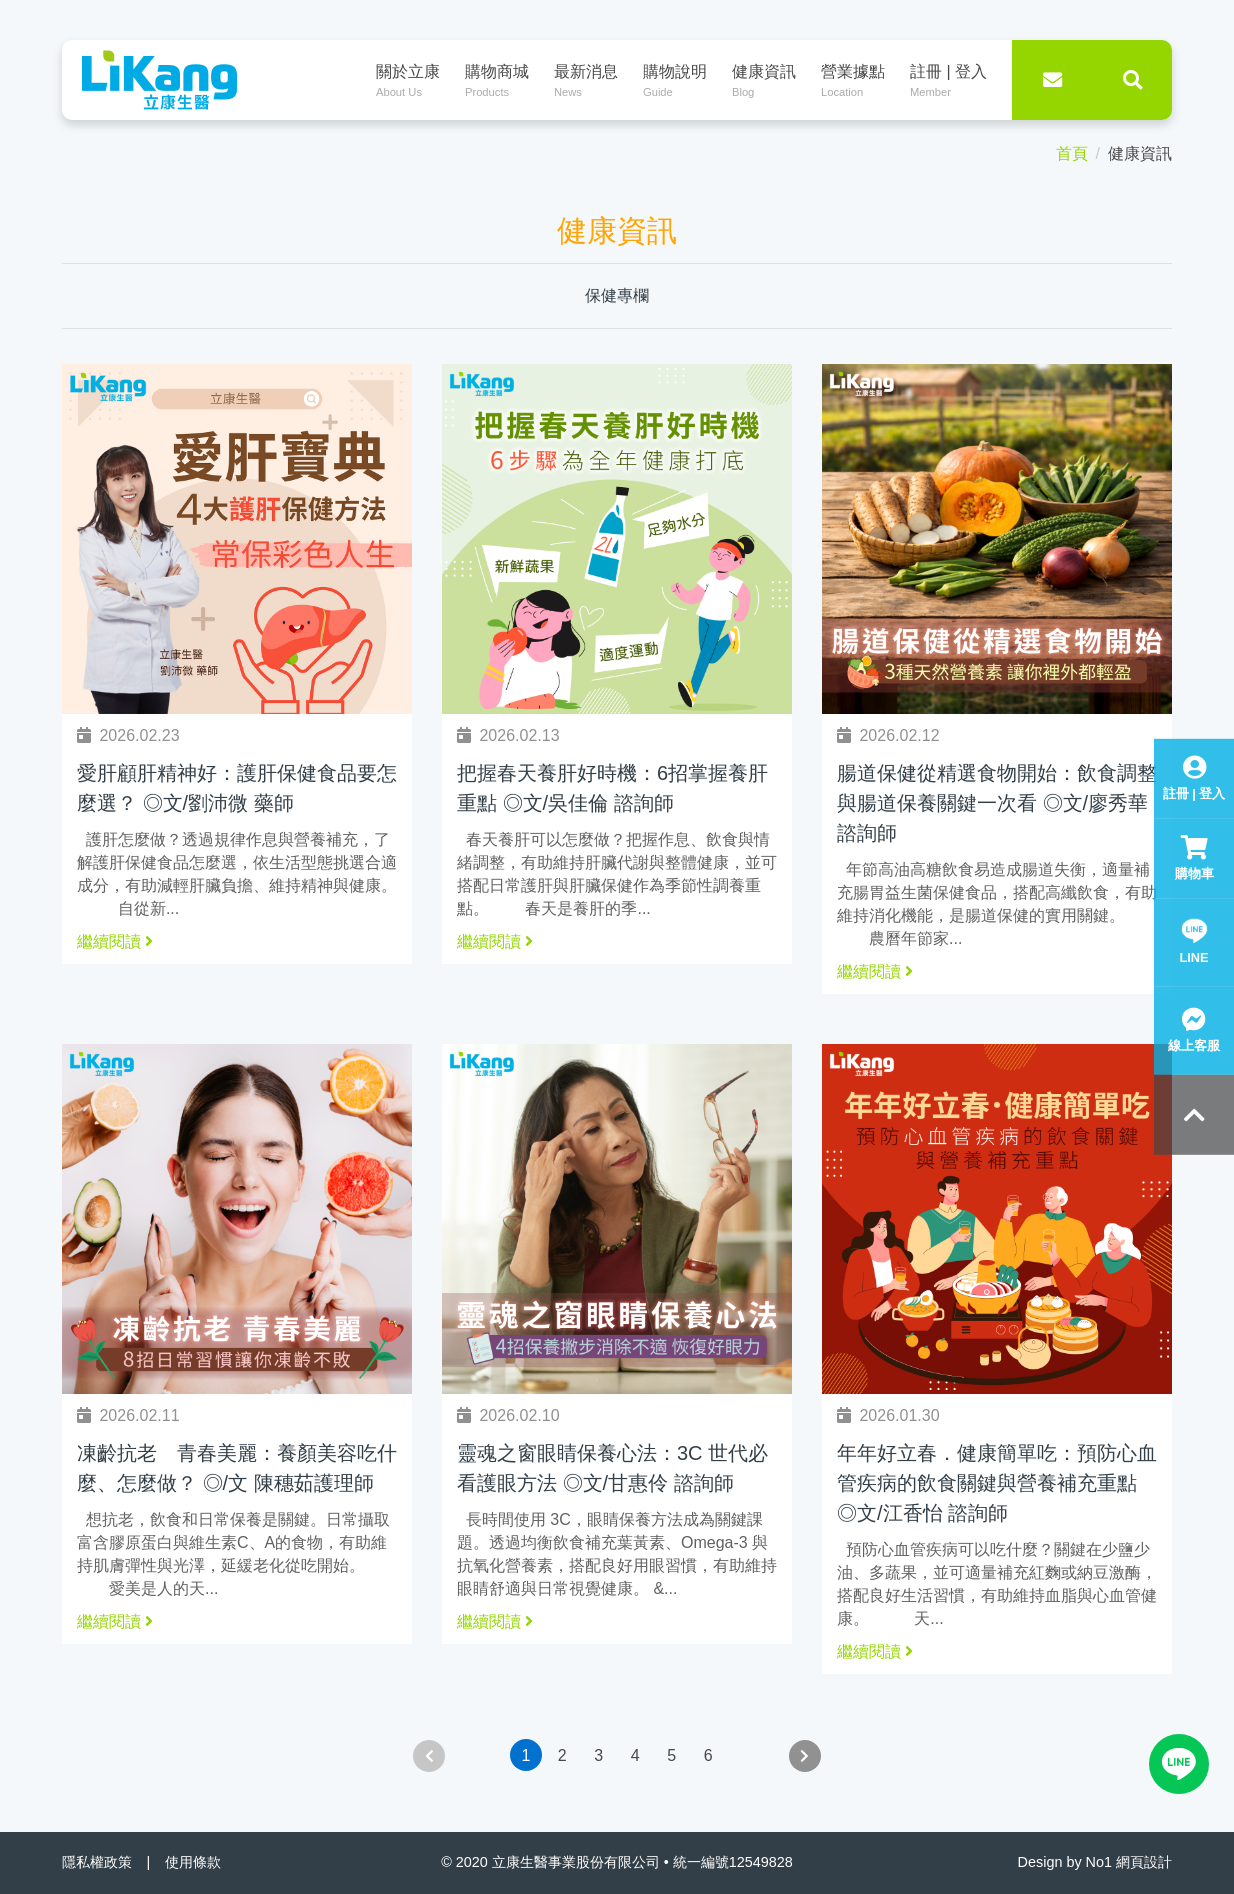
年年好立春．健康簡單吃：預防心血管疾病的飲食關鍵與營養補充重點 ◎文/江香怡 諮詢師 (997, 1483)
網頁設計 (1144, 1862)
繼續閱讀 (115, 941)
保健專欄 (617, 295)
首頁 (1072, 153)
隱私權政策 (97, 1862)
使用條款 (193, 1862)
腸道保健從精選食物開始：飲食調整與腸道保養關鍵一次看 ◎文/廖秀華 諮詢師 (997, 803)
